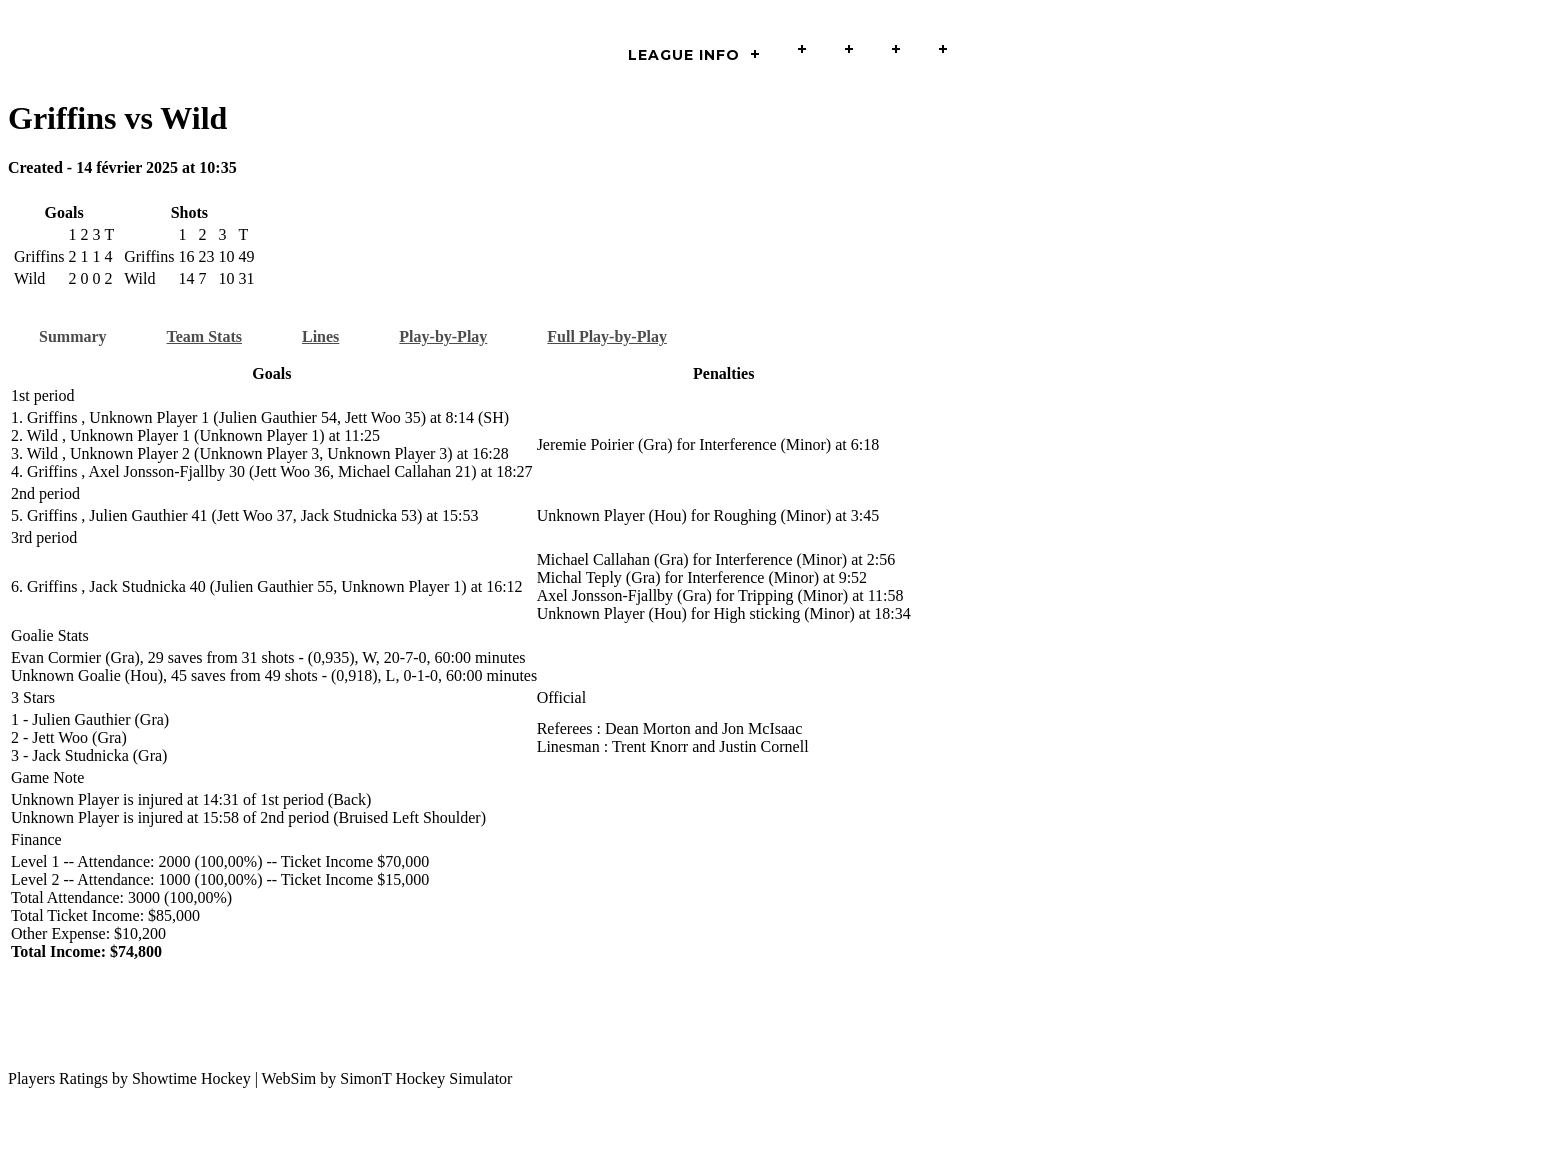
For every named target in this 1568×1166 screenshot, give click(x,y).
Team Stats (204, 336)
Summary (73, 336)
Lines (320, 336)
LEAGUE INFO (684, 55)
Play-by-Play (443, 336)
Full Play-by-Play (607, 336)
